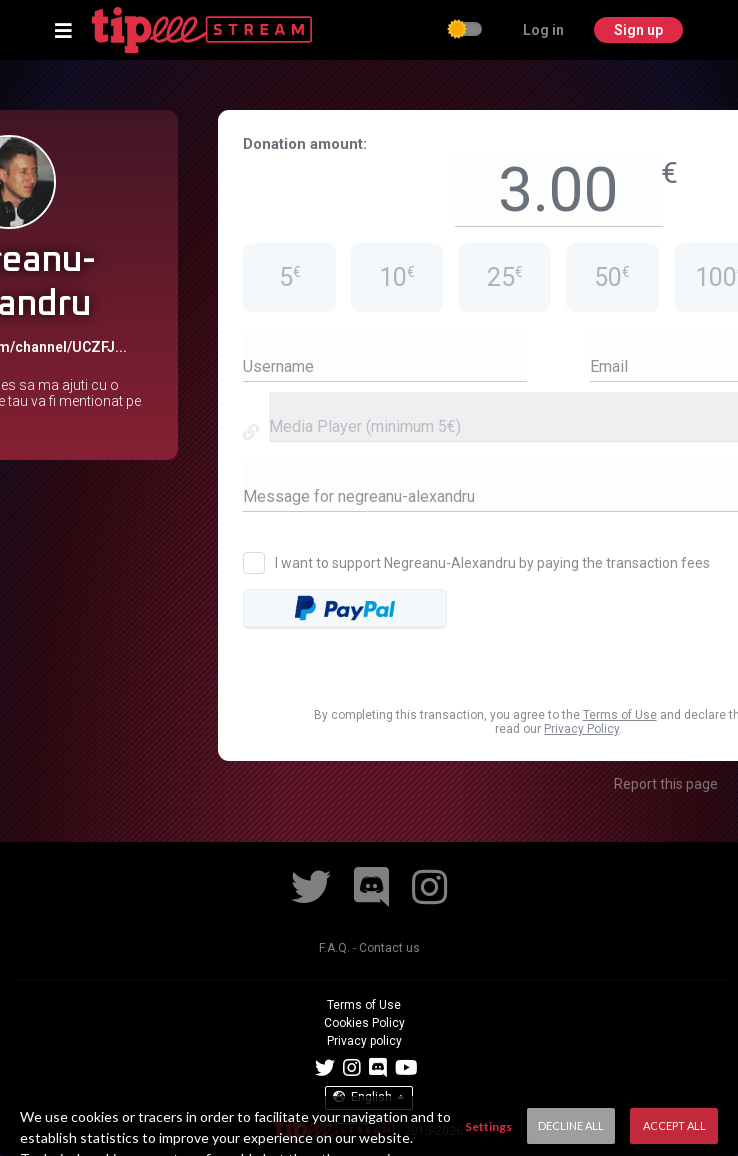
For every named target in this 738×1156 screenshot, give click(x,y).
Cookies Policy (364, 1023)
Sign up (638, 30)
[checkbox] (466, 31)
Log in (543, 30)
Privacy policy (364, 1041)
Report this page (666, 784)
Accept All (674, 1125)
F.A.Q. (334, 948)
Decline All (571, 1125)
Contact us (389, 948)
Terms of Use (620, 715)
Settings (488, 1126)
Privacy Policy (581, 729)
